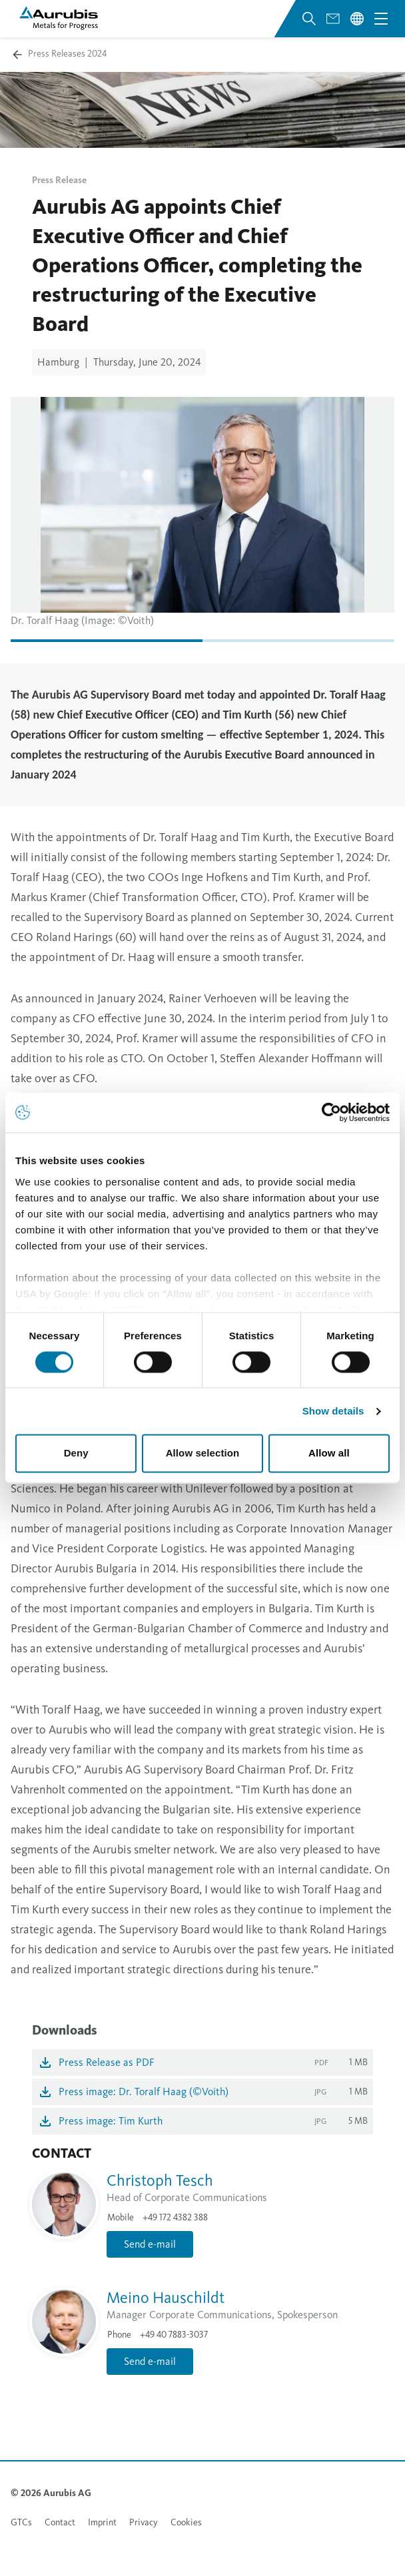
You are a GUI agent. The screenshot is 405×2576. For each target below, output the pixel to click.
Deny (76, 1453)
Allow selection (203, 1453)
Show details (333, 1411)
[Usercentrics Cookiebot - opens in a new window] (331, 1112)
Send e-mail (150, 2244)
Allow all (329, 1453)
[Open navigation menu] (381, 19)
